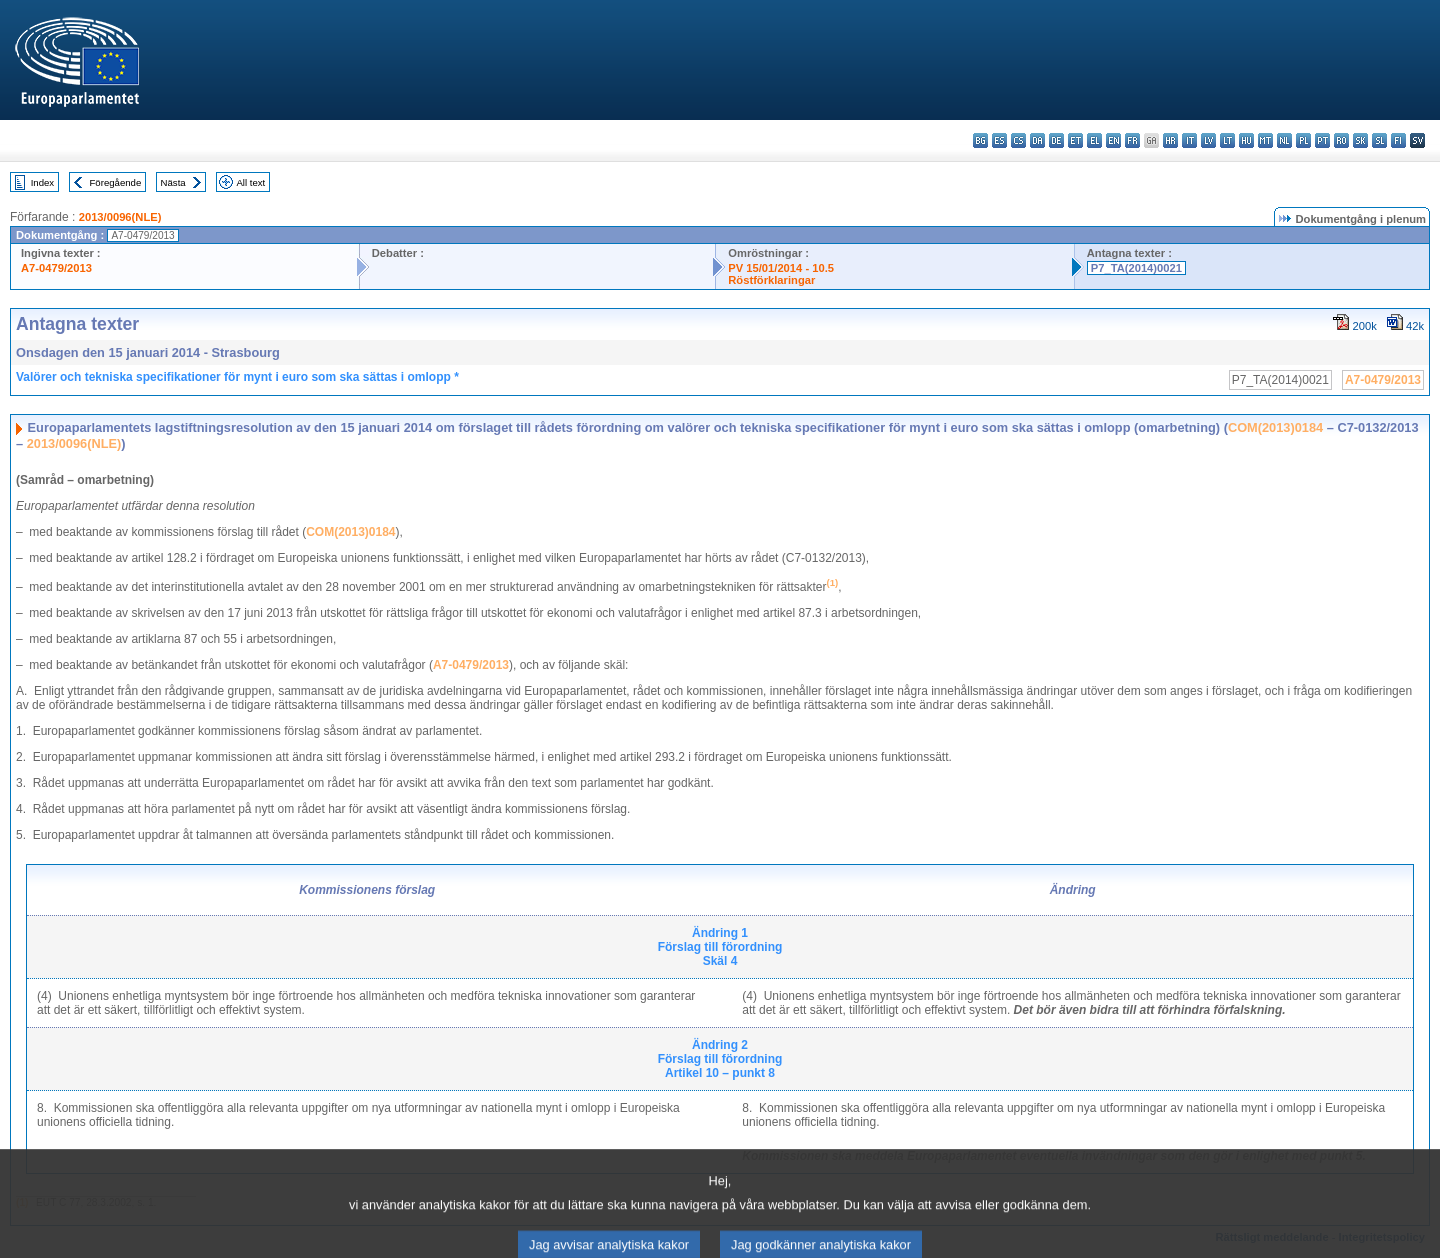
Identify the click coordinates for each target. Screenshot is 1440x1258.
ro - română (1341, 140)
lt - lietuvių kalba (1227, 140)
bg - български (980, 140)
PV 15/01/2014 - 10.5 (781, 268)
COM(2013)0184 (1275, 427)
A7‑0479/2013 (471, 665)
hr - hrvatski (1170, 140)
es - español (999, 140)
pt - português (1322, 140)
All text (250, 182)
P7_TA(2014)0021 (1136, 268)
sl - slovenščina (1379, 140)
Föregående (116, 182)
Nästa (173, 182)
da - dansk (1037, 140)
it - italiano (1189, 140)
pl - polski (1303, 140)
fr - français (1132, 140)
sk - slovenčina (1360, 140)
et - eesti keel (1075, 140)
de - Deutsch (1056, 140)
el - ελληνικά (1094, 140)
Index (42, 182)
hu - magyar (1246, 140)
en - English (1113, 140)
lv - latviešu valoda (1208, 140)
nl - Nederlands (1284, 140)
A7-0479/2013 (56, 268)
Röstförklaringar (771, 280)
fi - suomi (1398, 140)
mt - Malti (1265, 140)
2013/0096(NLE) (120, 217)
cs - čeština (1018, 140)
